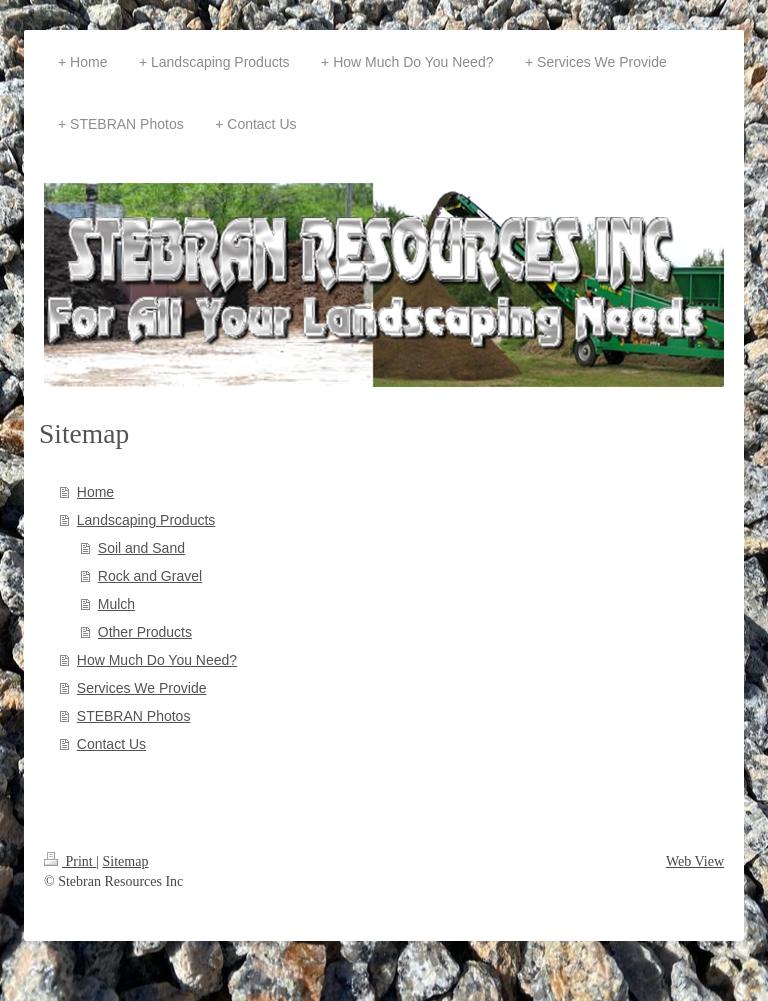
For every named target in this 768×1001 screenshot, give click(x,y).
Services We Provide (142, 688)
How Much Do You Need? (157, 660)
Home (95, 492)
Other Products (145, 632)
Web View (695, 861)
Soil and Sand (141, 548)
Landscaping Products (146, 520)
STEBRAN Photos (134, 716)
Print (70, 861)
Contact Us (111, 744)
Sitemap (126, 861)
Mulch (116, 604)
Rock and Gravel (150, 576)
